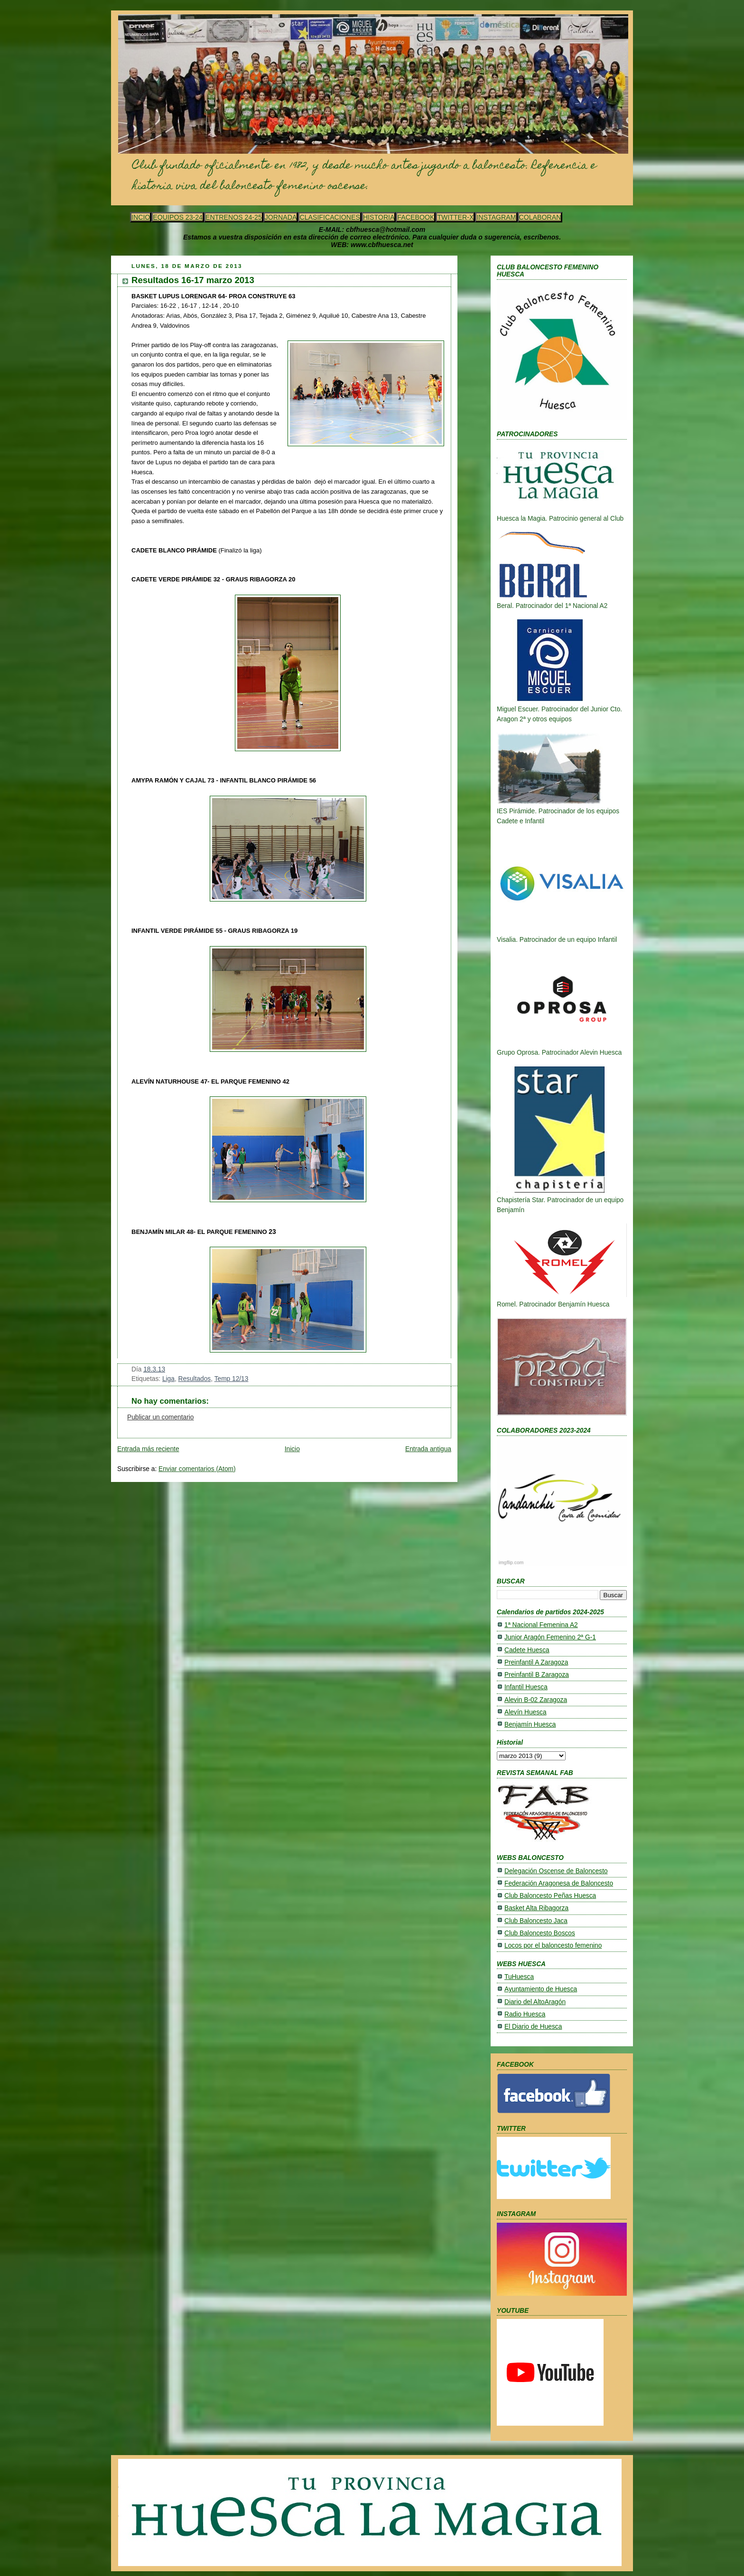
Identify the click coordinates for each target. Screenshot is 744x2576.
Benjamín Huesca (530, 1724)
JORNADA (281, 217)
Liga (168, 1378)
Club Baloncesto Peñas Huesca (550, 1895)
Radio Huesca (524, 2014)
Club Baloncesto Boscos (539, 1933)
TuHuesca (519, 1976)
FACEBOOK (415, 217)
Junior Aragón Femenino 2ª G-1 (550, 1637)
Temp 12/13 (231, 1378)
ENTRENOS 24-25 (233, 217)
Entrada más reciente (148, 1449)
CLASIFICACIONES (329, 217)
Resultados (194, 1378)
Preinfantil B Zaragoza (536, 1674)
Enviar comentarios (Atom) (197, 1468)
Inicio (292, 1449)
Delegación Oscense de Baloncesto (556, 1871)
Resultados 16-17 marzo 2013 (192, 280)
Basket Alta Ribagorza (536, 1908)
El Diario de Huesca (533, 2026)
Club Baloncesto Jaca (535, 1920)
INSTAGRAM (496, 217)
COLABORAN (540, 217)
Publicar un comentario (160, 1417)
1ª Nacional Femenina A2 (541, 1624)
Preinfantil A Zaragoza (536, 1662)
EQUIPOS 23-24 (178, 217)
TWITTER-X (455, 217)
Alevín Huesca (525, 1712)
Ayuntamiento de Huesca (540, 1989)
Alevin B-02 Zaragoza (535, 1699)
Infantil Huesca (526, 1687)
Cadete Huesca (526, 1650)
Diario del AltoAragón (535, 2002)
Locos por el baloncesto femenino (553, 1945)
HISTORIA (379, 217)
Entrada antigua (428, 1449)
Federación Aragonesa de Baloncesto (558, 1883)
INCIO (140, 217)
